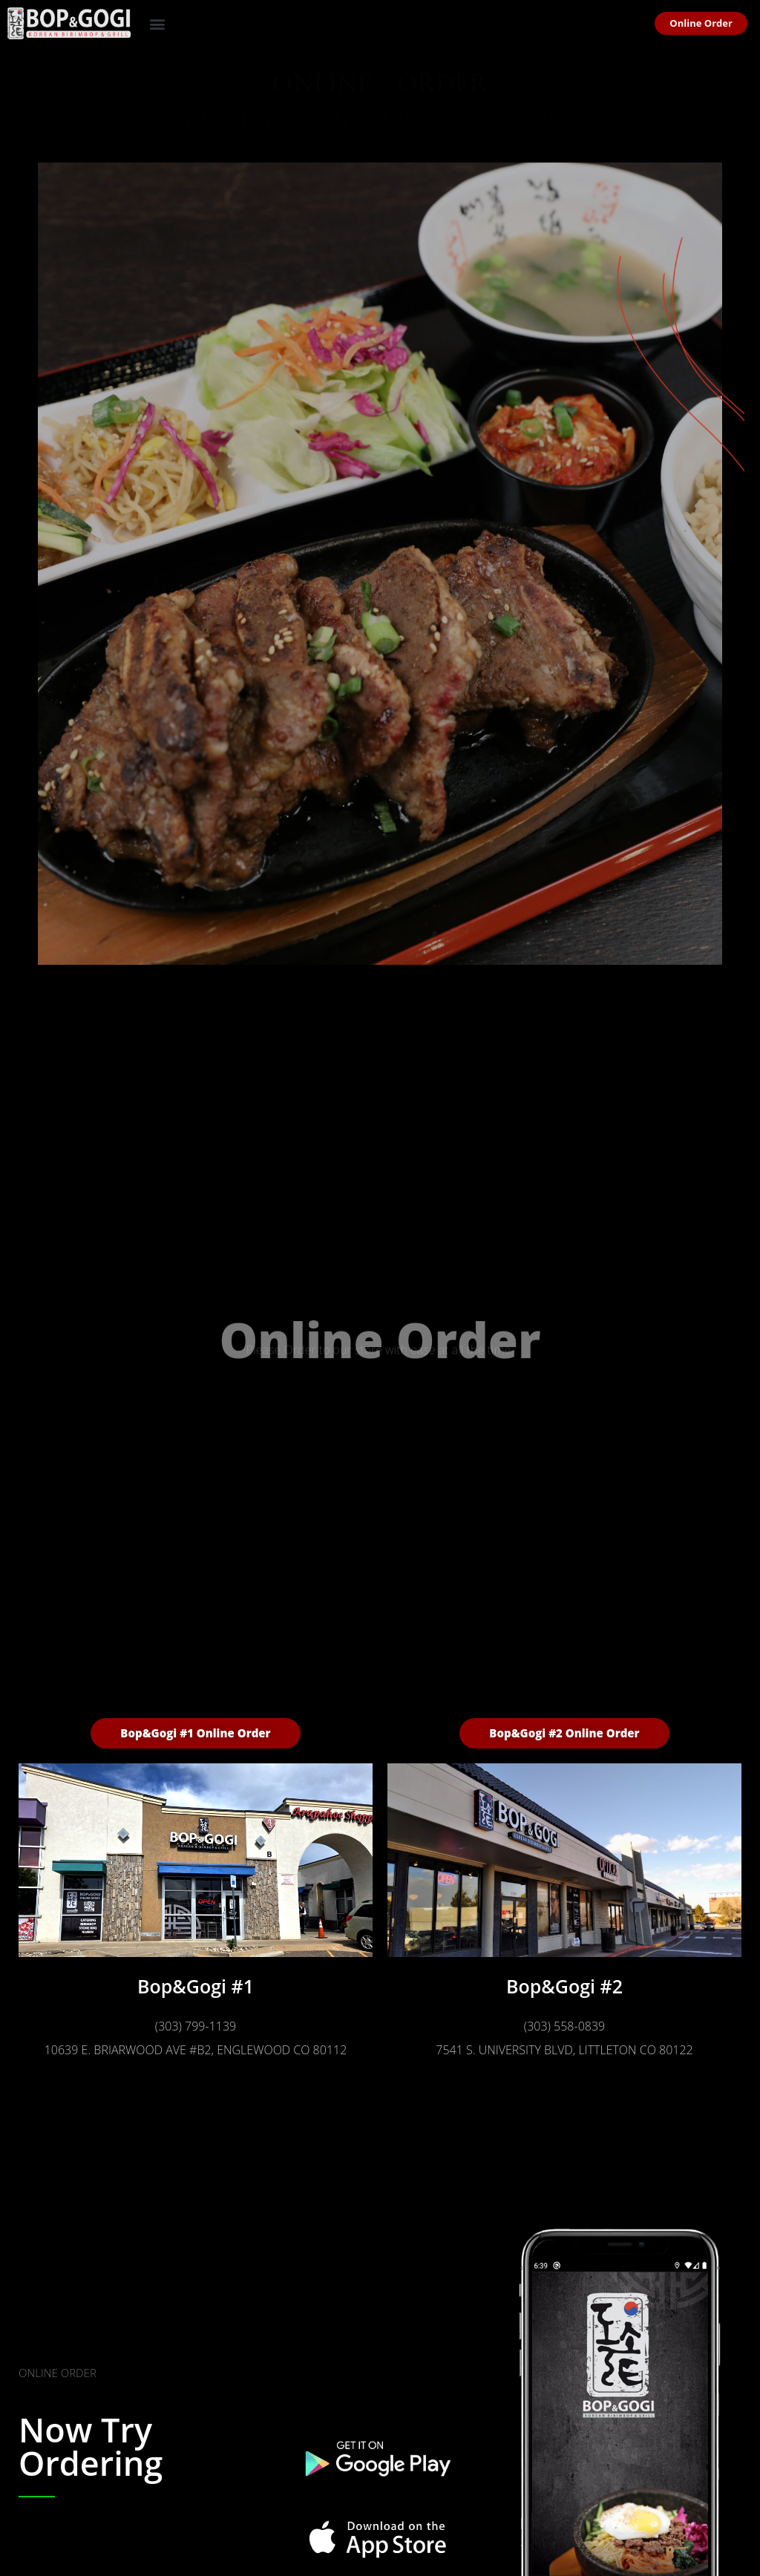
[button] (157, 23)
